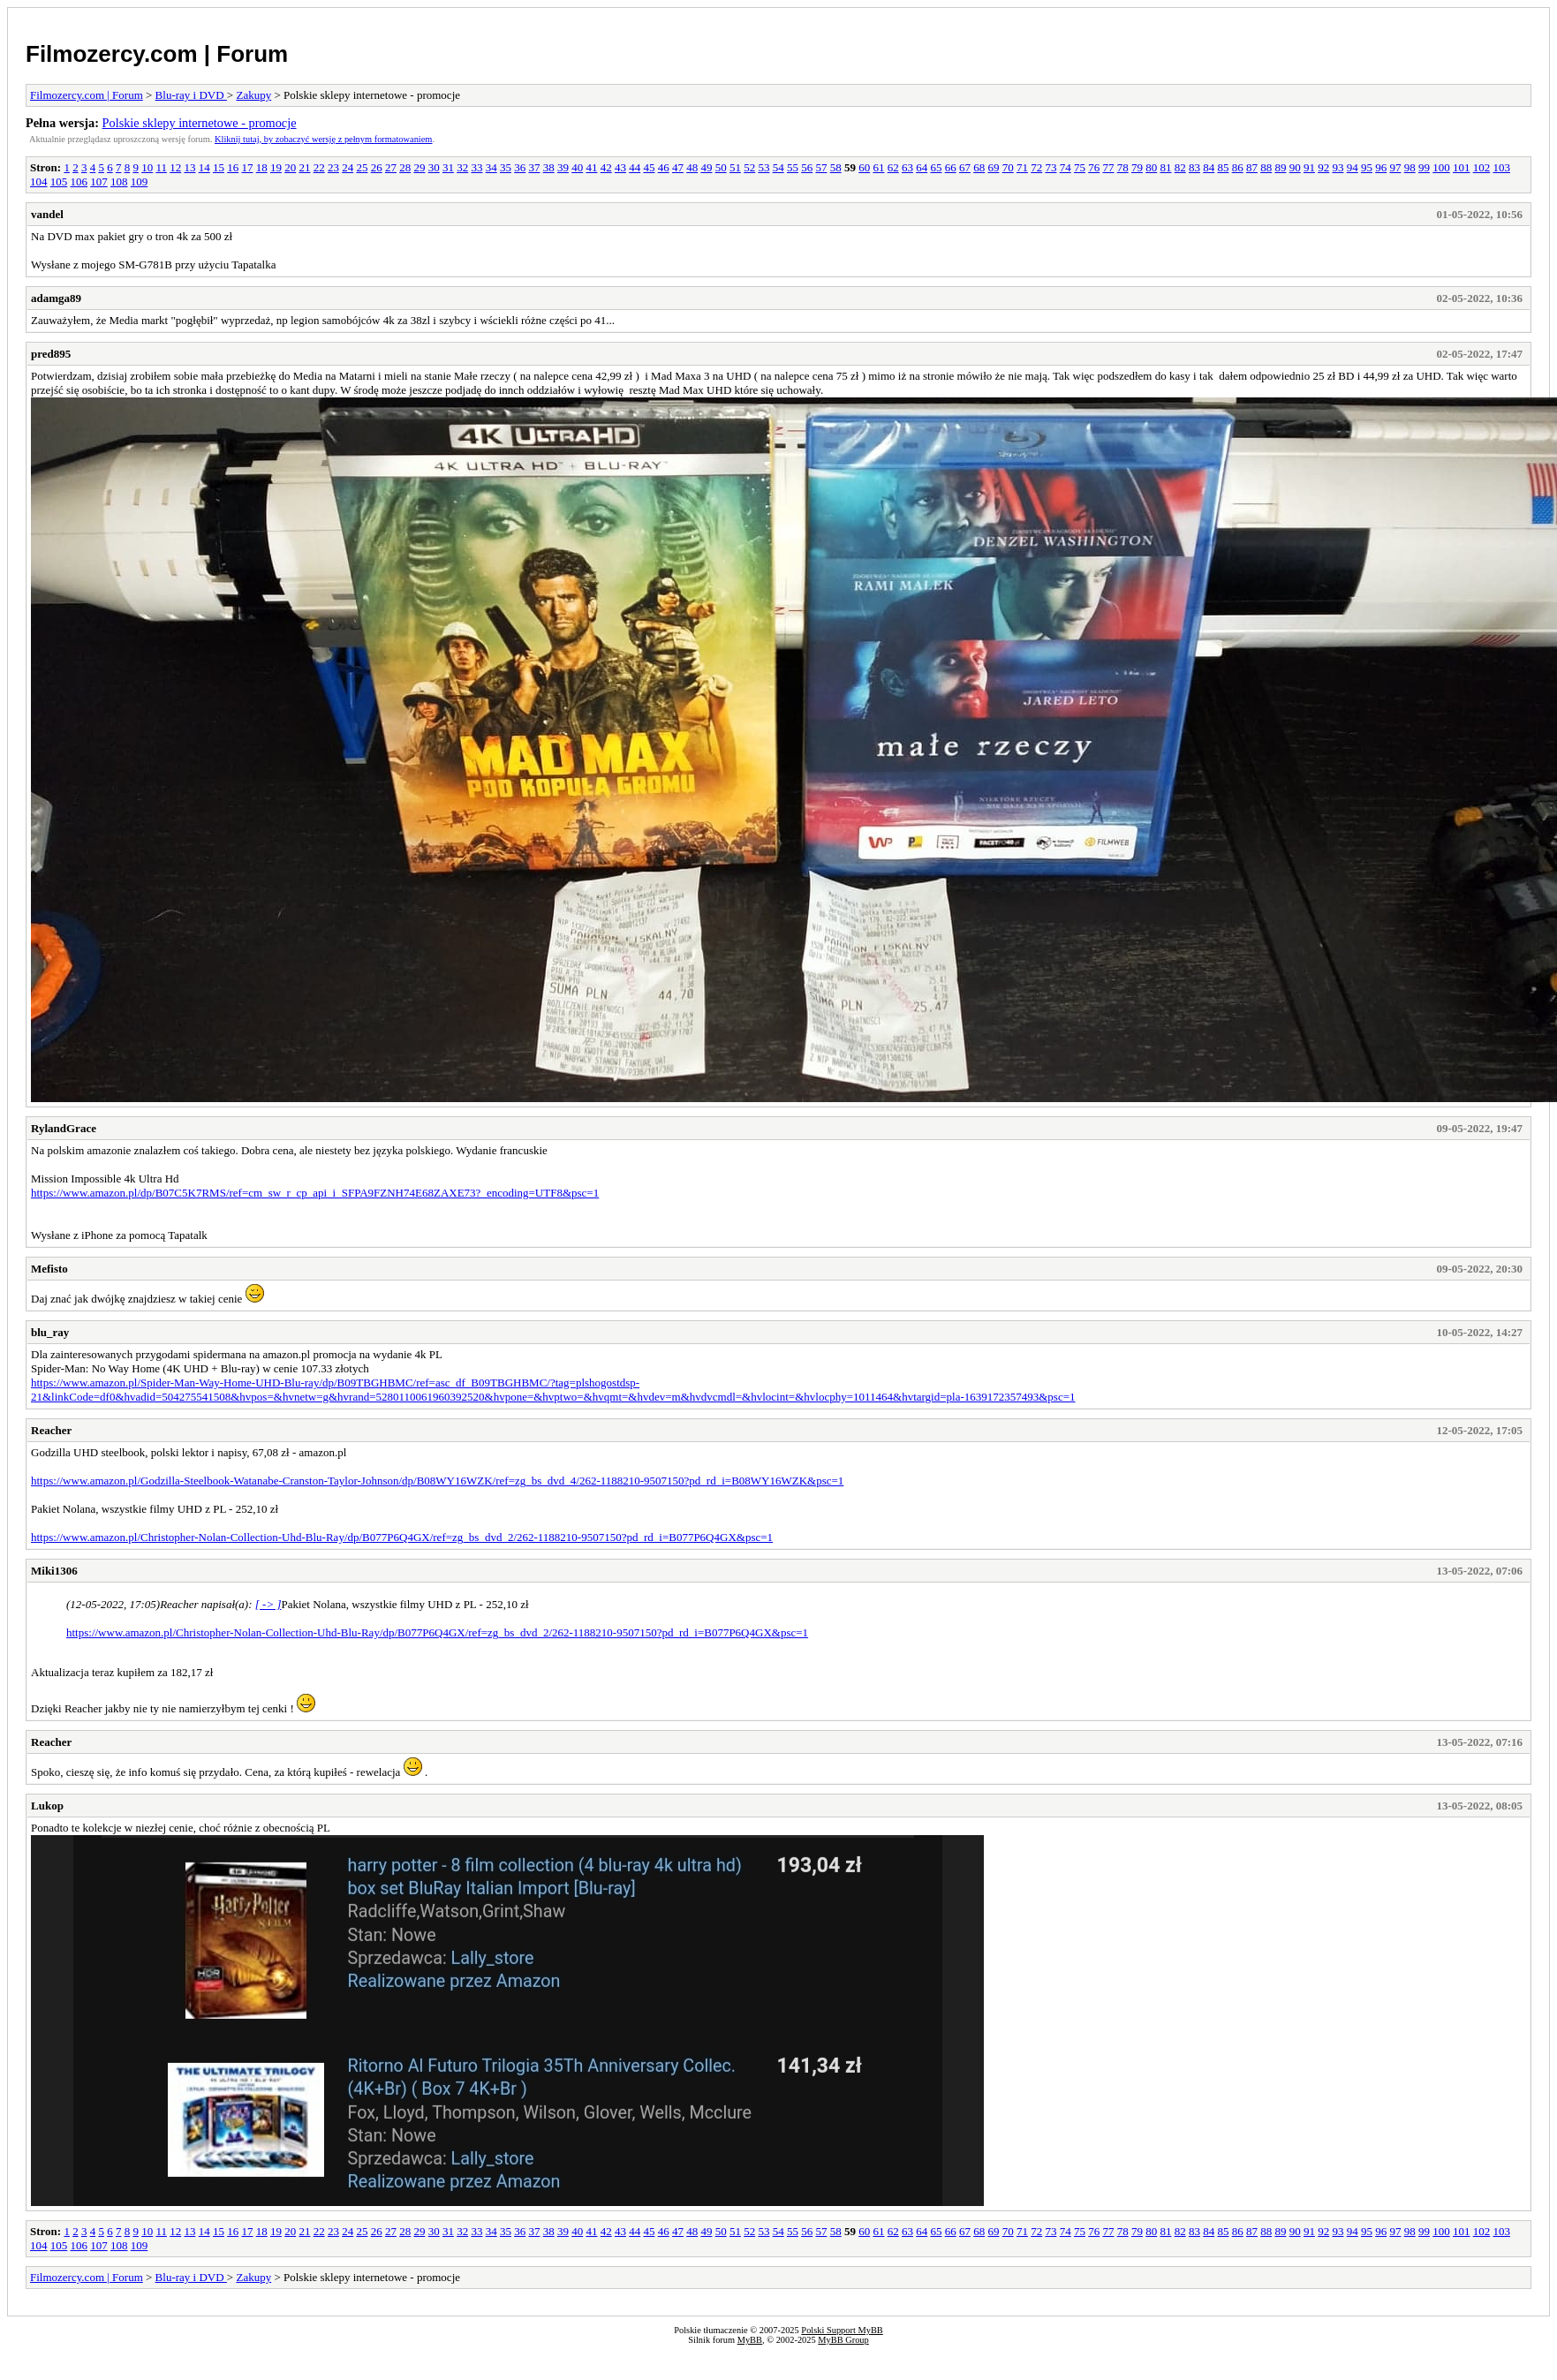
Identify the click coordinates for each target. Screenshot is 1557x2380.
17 (247, 167)
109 (139, 181)
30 (434, 167)
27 (391, 167)
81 (1165, 167)
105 (59, 181)
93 (1337, 167)
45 (648, 167)
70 (1008, 167)
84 (1208, 167)
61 (878, 167)
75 (1079, 167)
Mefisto (49, 1268)
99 (1424, 167)
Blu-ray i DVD (191, 95)
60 (864, 167)
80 (1151, 167)
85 (1222, 167)
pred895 (51, 353)
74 (1065, 167)
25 (361, 167)
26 (376, 167)
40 (577, 167)
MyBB (749, 2340)
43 (620, 167)
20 (290, 167)
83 (1194, 167)
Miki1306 (54, 1570)
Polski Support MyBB (841, 2330)
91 (1309, 167)
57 (821, 167)
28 (405, 167)
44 (634, 167)
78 (1123, 167)
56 (807, 167)
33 (476, 167)
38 (549, 167)
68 (979, 167)
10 (147, 167)
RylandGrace (63, 1128)
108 (119, 181)
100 (1441, 167)
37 (534, 167)
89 (1280, 167)
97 (1395, 167)
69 (993, 167)
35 (505, 167)
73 (1050, 167)
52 (749, 167)
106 (79, 181)
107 (99, 181)
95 (1366, 167)
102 (1482, 167)
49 (706, 167)
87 (1252, 167)
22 (319, 167)
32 (462, 167)
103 (1501, 167)
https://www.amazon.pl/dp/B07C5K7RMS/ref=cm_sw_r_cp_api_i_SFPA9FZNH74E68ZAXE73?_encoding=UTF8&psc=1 (315, 1192)
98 (1410, 167)
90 (1295, 167)
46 (663, 167)
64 (921, 167)
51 (735, 167)
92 (1323, 167)
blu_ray (50, 1332)
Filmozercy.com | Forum (157, 54)
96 (1381, 167)
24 (347, 167)
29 (419, 167)
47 (678, 167)
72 (1036, 167)
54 (778, 167)
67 (965, 167)
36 (519, 167)
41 (591, 167)
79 (1137, 167)
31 (448, 167)
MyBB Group (843, 2340)
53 (763, 167)
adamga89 (56, 298)
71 (1022, 167)
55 (792, 167)
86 (1237, 167)
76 (1094, 167)
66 (950, 167)
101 (1461, 167)
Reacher (51, 1430)
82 (1180, 167)
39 (563, 167)
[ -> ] (268, 1604)
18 (262, 167)
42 (606, 167)
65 (935, 167)
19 (276, 167)
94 (1352, 167)
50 (721, 167)
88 (1266, 167)
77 (1108, 167)
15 (218, 167)
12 (175, 167)
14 (204, 167)
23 (333, 167)
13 (189, 167)
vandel (47, 214)
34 (491, 167)
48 (692, 167)
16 (232, 167)
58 (836, 167)
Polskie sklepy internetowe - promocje (199, 123)
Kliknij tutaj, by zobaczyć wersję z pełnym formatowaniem (323, 139)
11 (161, 167)
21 (304, 167)
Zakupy (253, 95)
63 (907, 167)
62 (893, 167)
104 (39, 181)
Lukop (47, 1805)
